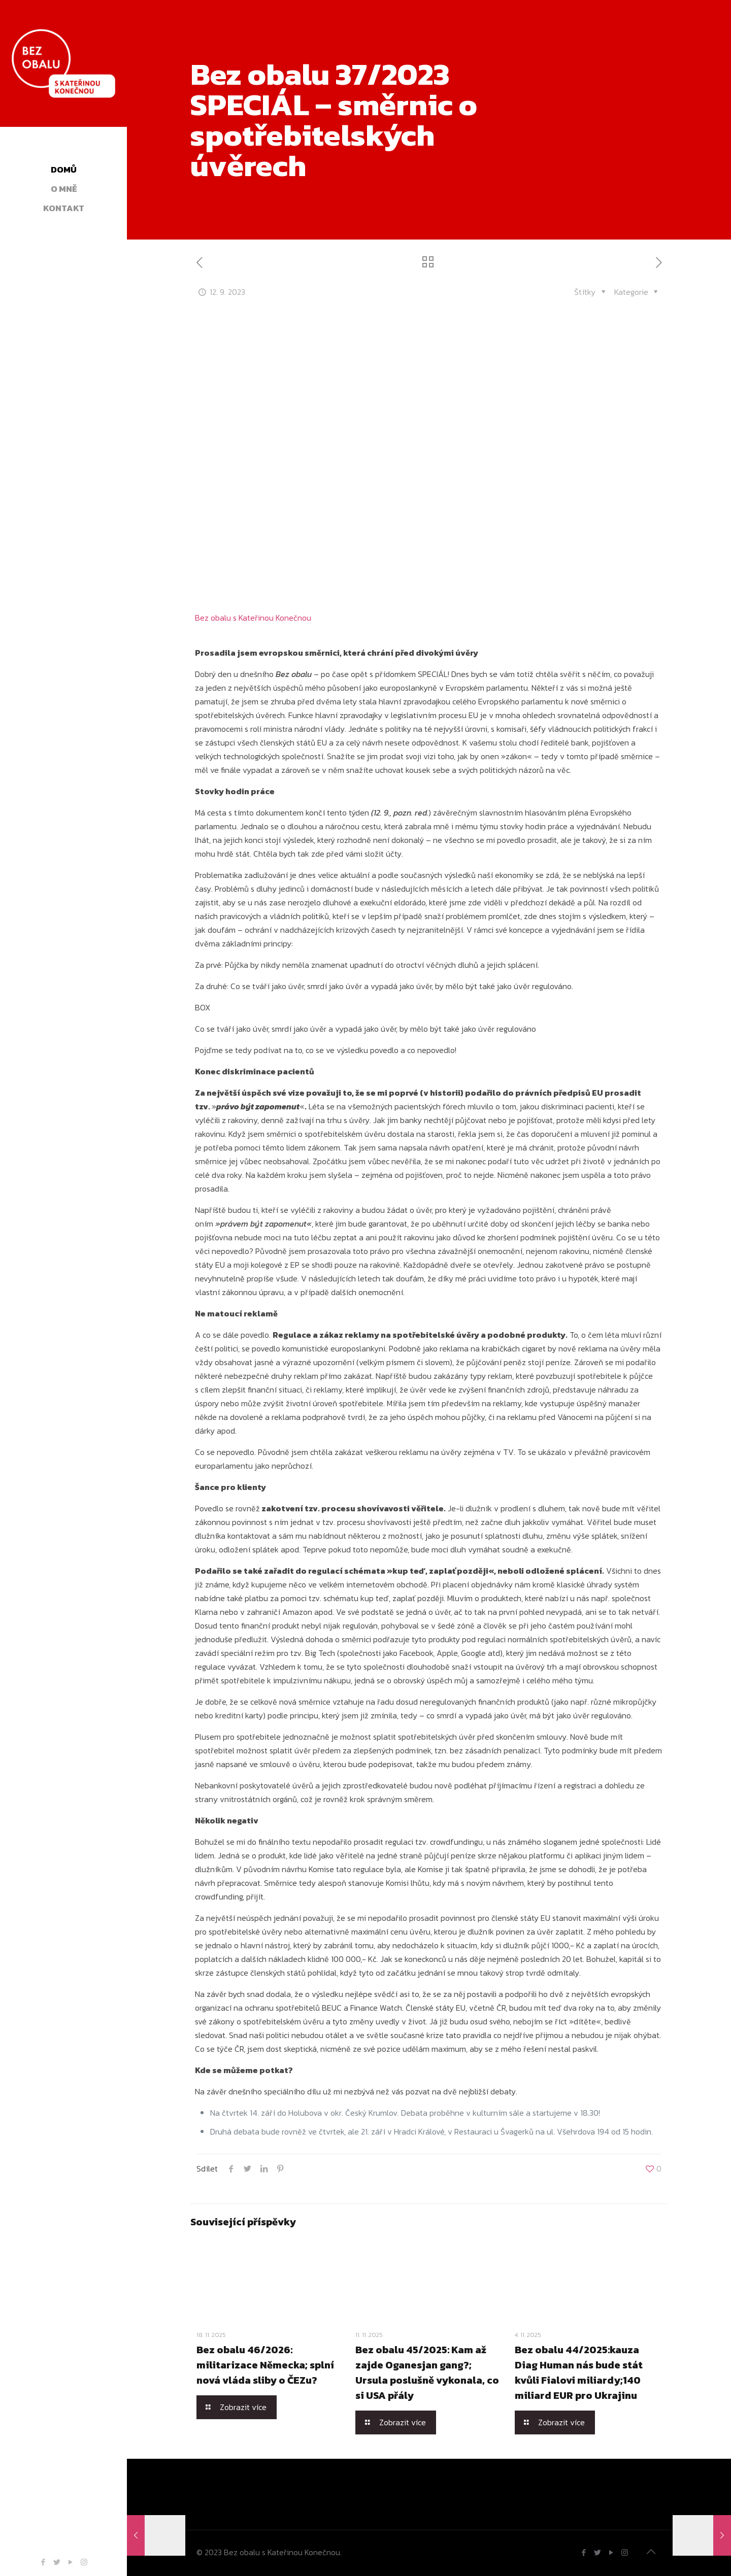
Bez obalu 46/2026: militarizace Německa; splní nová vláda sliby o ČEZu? (265, 2365)
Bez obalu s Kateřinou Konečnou (253, 618)
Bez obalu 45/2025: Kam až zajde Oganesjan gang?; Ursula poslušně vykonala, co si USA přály (427, 2372)
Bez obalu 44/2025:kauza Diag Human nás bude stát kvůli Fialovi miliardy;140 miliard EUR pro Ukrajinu (579, 2372)
